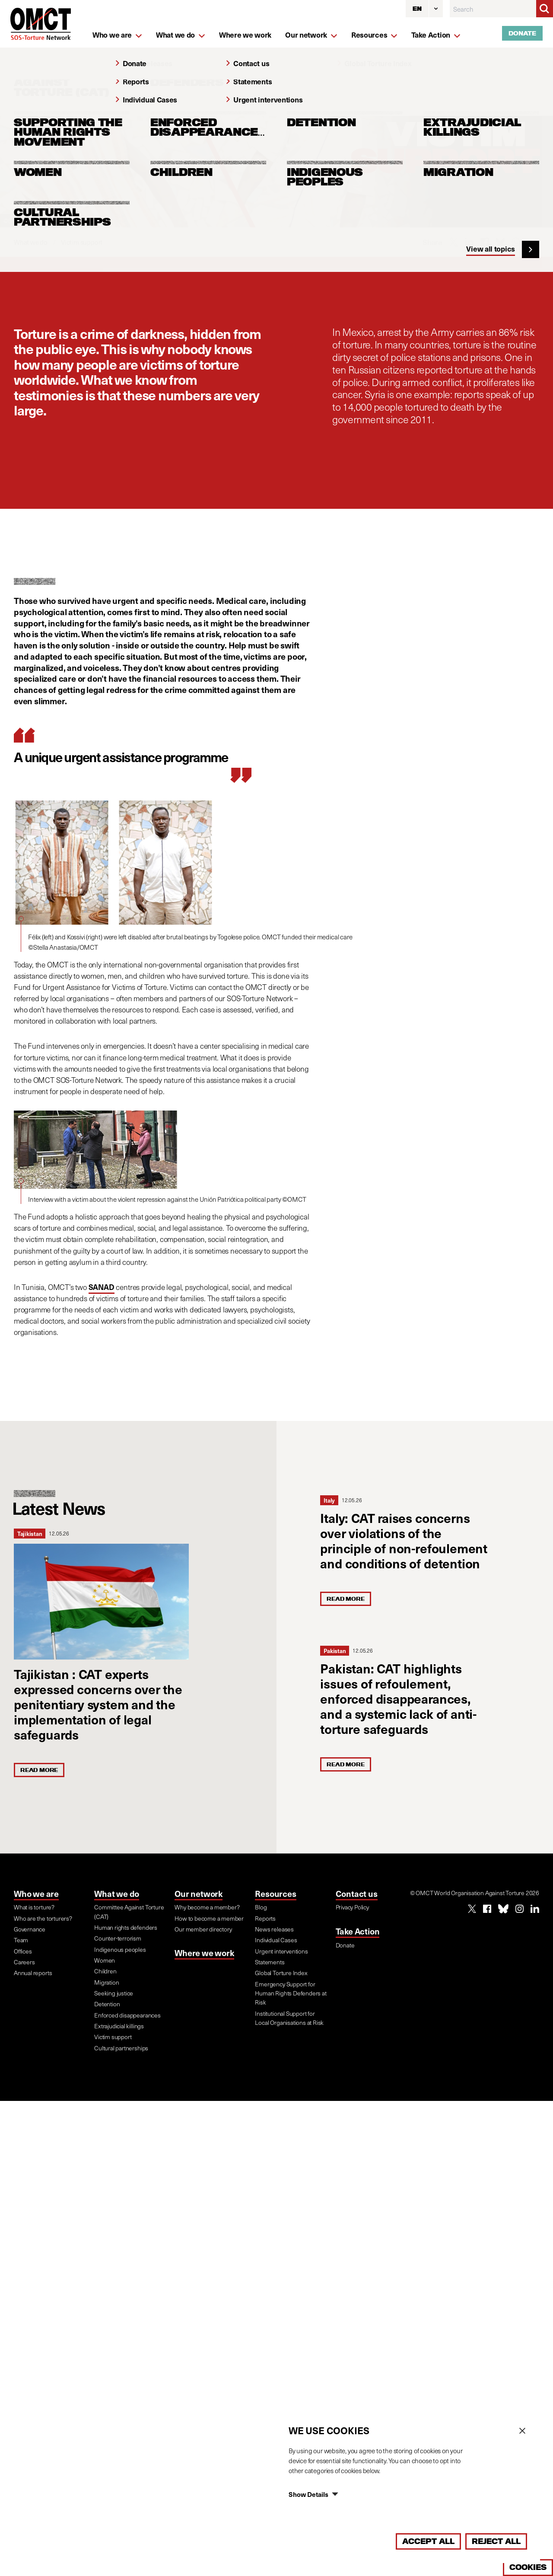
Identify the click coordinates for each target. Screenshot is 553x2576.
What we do (116, 1893)
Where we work (204, 1952)
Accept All (428, 2541)
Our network (198, 1893)
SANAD (101, 1287)
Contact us (357, 1893)
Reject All (496, 2541)
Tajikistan (29, 1533)
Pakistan (335, 1651)
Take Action (358, 1931)
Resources (275, 1893)
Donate (522, 33)
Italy (329, 1500)
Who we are (36, 1893)
